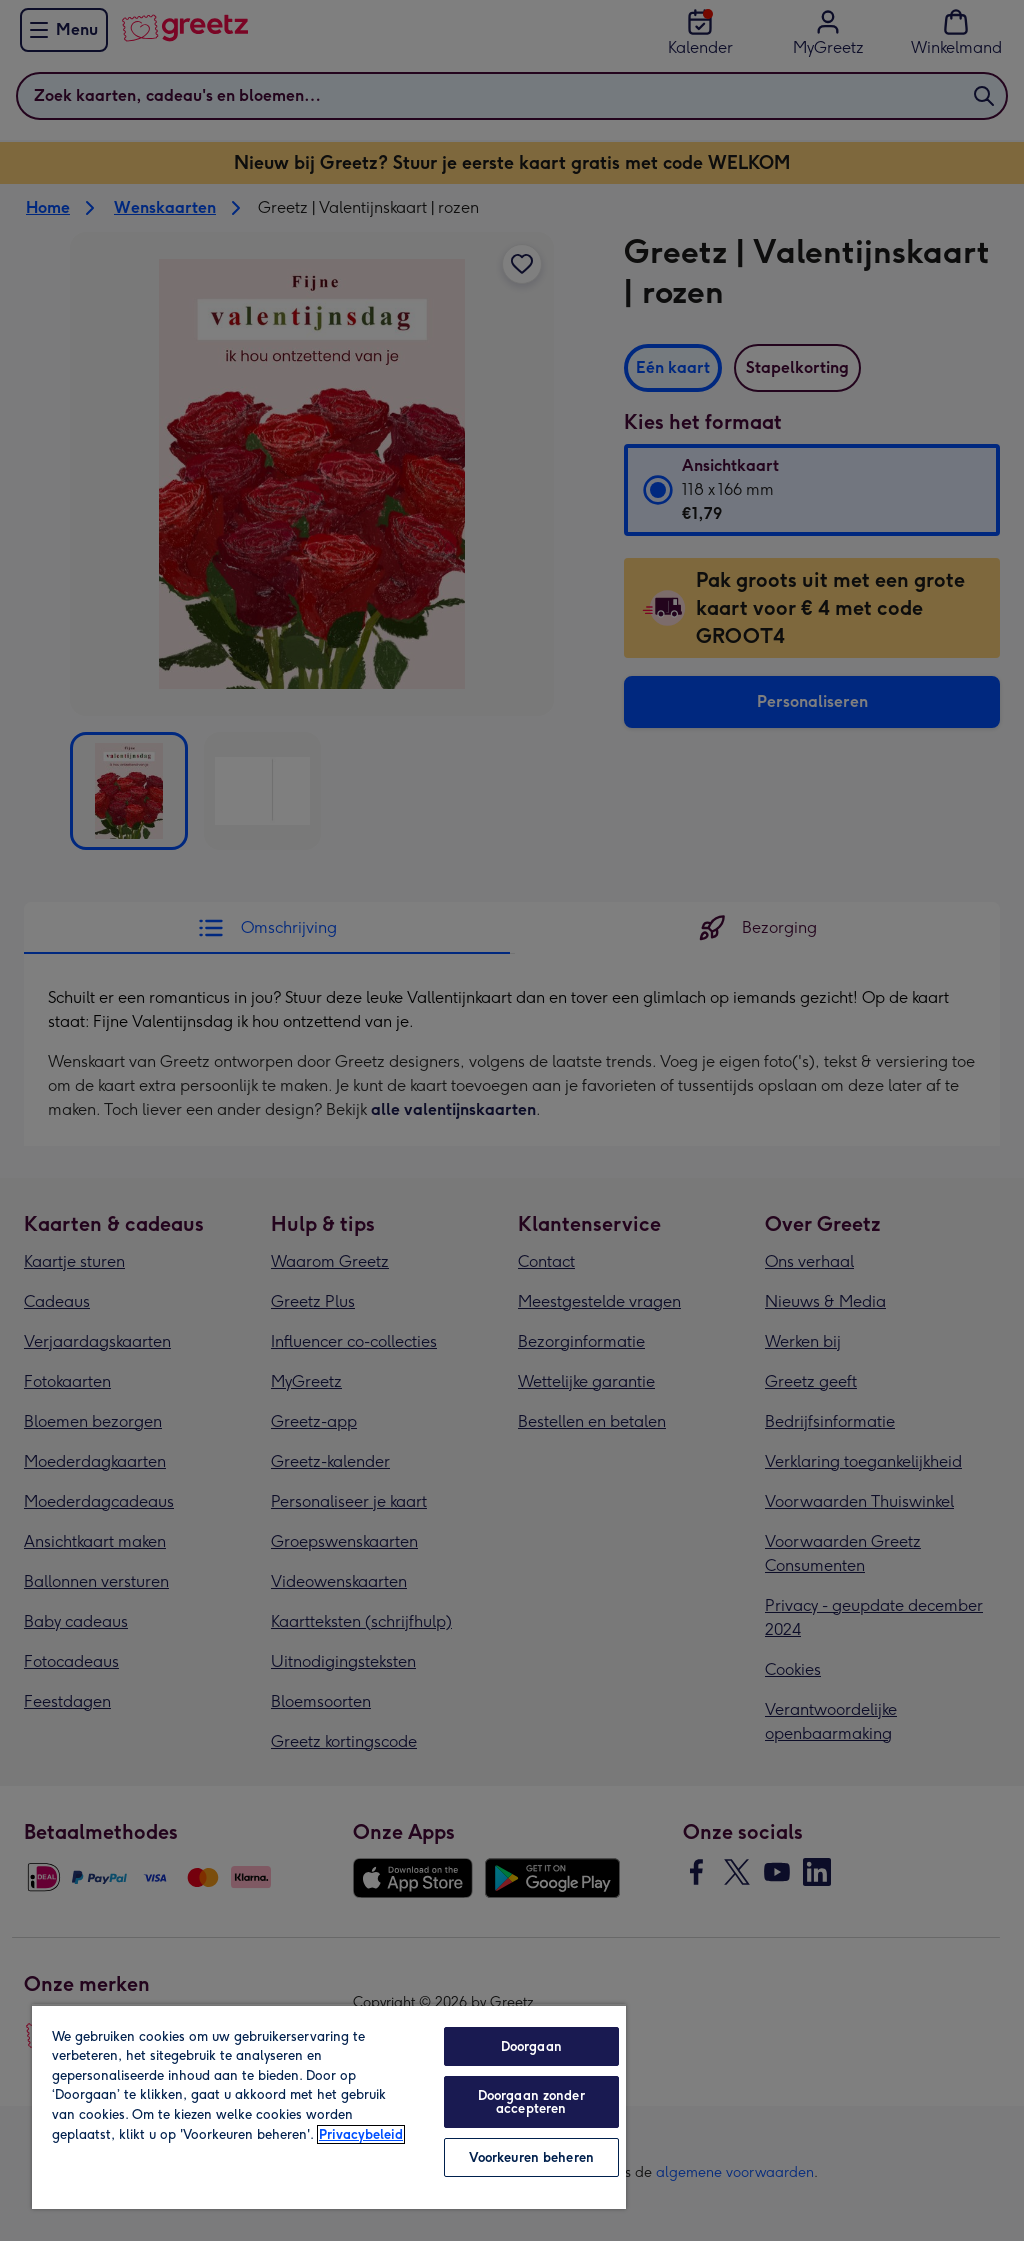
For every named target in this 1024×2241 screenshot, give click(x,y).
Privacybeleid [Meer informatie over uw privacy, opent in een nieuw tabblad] (361, 2134)
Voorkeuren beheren (531, 2157)
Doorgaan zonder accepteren (531, 2102)
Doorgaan (531, 2046)
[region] (329, 2106)
